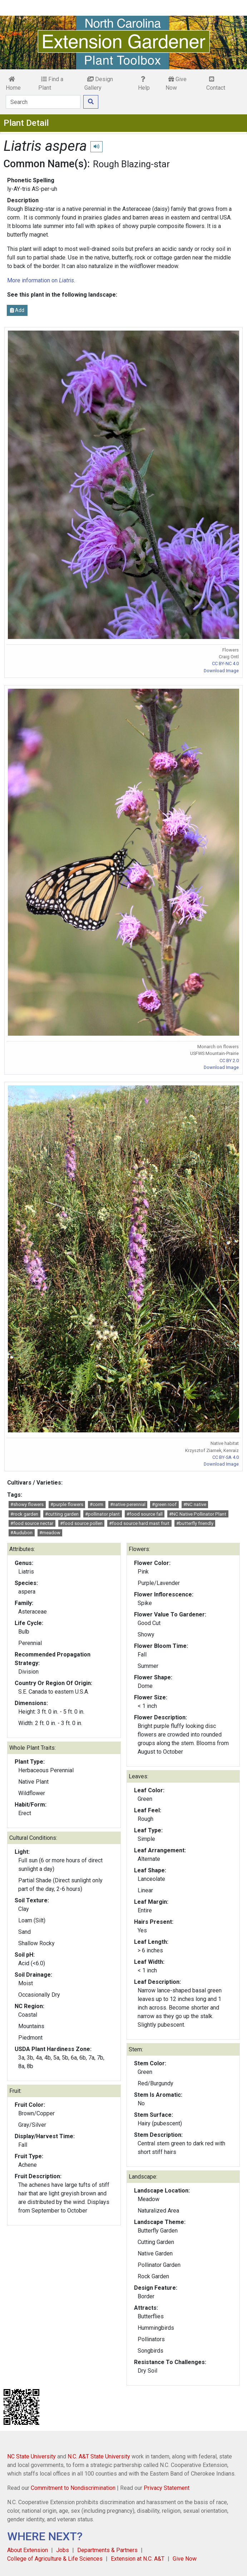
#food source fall (145, 1514)
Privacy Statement (166, 2488)
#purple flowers (66, 1504)
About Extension (27, 2550)
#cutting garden (62, 1514)
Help (144, 83)
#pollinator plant (102, 1514)
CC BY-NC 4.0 (225, 663)
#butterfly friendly (194, 1523)
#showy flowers (27, 1504)
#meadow (49, 1532)
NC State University (31, 2456)
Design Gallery (98, 83)
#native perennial (127, 1504)
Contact (215, 83)
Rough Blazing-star (131, 164)
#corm (96, 1504)
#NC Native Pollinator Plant (197, 1514)
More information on (40, 280)
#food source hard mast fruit (139, 1523)
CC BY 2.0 (229, 1060)
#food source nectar (31, 1523)
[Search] (43, 102)
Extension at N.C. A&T (137, 2558)
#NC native (194, 1504)
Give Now (176, 83)
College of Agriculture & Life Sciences (55, 2558)
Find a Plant (50, 83)
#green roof (164, 1504)
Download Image (221, 670)
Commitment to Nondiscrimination (73, 2488)
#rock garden (24, 1514)
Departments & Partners (107, 2550)
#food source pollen (81, 1523)
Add (17, 310)
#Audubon (21, 1532)
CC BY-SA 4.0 (225, 1457)
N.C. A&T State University (99, 2456)
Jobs (62, 2550)
